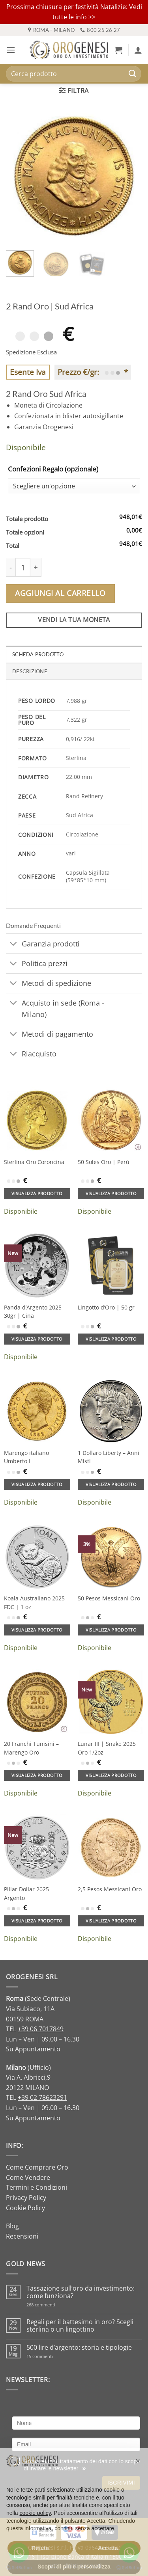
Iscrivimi (121, 2482)
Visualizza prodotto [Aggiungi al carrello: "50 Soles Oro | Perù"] (111, 1193)
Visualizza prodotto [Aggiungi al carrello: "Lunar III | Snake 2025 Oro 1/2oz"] (111, 1775)
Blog (12, 2226)
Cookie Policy (25, 2207)
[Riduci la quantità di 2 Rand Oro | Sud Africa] (10, 567)
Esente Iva (28, 372)
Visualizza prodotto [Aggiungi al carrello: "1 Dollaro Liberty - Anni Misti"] (111, 1484)
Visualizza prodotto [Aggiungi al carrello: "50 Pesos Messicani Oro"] (111, 1630)
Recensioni (22, 2236)
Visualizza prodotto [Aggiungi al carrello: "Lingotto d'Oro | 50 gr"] (111, 1339)
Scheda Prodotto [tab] (38, 654)
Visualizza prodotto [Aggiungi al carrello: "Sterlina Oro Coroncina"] (36, 1193)
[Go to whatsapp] (19, 2553)
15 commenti (49, 2356)
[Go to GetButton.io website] (19, 2567)
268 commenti (54, 2304)
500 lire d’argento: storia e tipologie (79, 2347)
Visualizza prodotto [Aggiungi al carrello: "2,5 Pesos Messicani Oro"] (111, 1921)
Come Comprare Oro (37, 2167)
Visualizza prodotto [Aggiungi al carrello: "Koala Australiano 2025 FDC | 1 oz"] (36, 1630)
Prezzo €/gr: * (93, 372)
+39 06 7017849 (41, 2029)
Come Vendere (28, 2177)
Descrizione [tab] (29, 671)
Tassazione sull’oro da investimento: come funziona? (80, 2292)
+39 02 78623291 (42, 2097)
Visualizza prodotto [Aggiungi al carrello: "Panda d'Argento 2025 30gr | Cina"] (36, 1339)
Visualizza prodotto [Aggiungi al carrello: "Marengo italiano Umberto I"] (36, 1484)
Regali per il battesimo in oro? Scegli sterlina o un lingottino (79, 2325)
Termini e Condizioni (36, 2187)
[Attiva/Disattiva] (13, 944)
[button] (10, 50)
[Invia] (133, 73)
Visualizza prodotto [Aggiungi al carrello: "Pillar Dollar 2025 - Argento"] (36, 1921)
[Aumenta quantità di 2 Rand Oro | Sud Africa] (35, 567)
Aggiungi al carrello (60, 593)
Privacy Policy (26, 2197)
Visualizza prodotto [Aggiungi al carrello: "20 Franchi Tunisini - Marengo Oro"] (36, 1775)
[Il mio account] (138, 50)
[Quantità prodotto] (22, 567)
